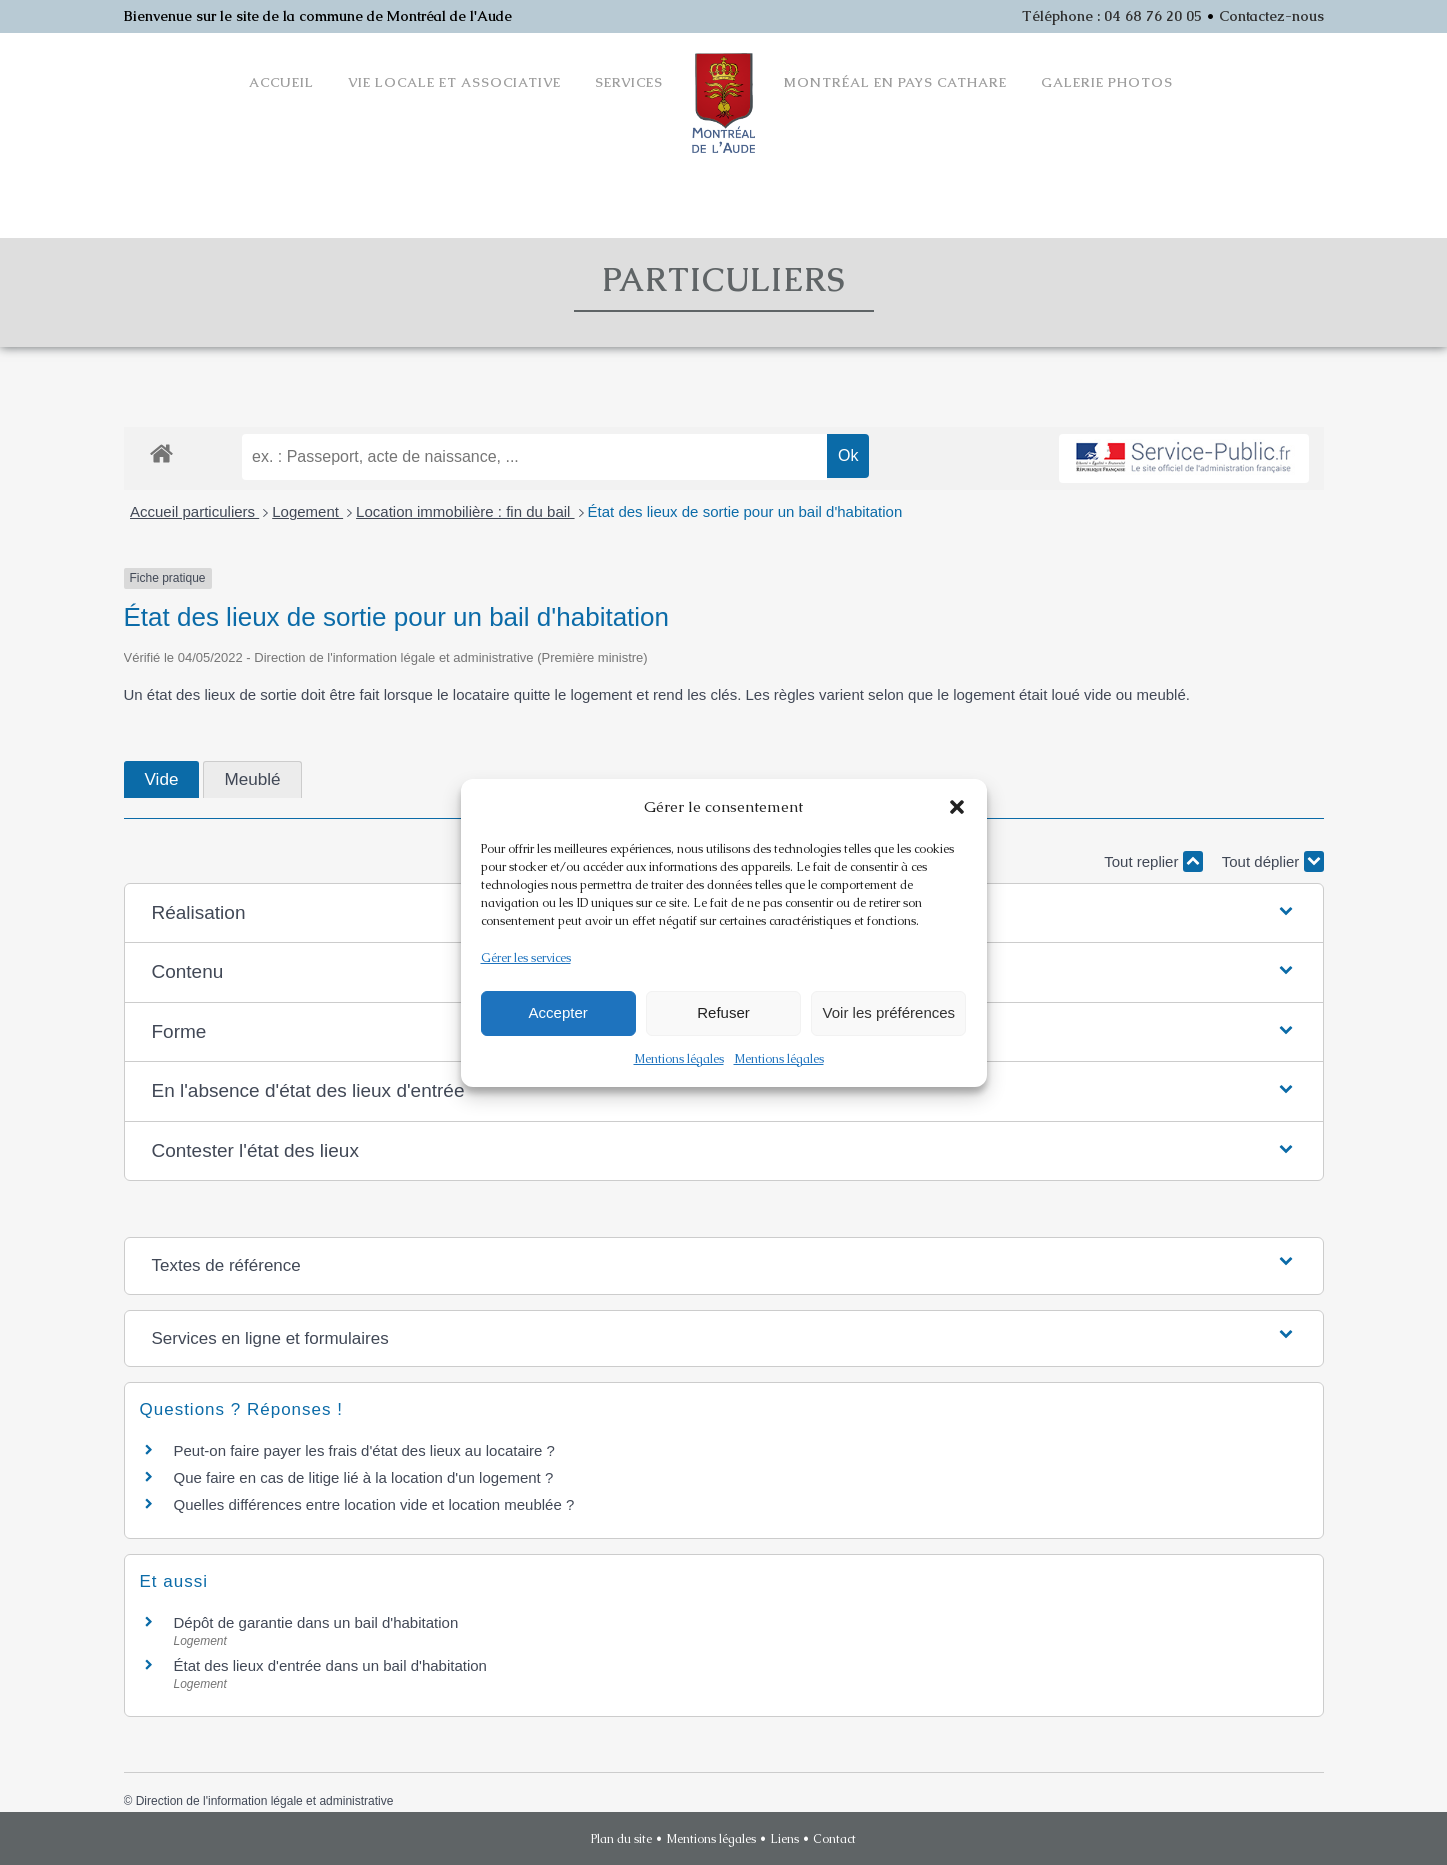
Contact (834, 1839)
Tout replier (1153, 861)
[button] (957, 807)
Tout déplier (1273, 861)
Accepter (558, 1012)
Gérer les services (526, 958)
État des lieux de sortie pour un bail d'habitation (745, 511)
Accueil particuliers (194, 511)
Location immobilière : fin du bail (465, 511)
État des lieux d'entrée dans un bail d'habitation (330, 1665)
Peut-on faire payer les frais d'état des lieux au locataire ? (364, 1450)
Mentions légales (679, 1059)
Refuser (723, 1012)
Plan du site (621, 1839)
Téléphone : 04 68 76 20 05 (1112, 16)
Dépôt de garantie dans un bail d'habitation (316, 1622)
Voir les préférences (889, 1012)
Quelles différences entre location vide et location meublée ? (374, 1504)
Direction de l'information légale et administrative (265, 1801)
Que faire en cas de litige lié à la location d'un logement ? (364, 1477)
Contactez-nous (1271, 16)
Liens (784, 1839)
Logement (307, 511)
